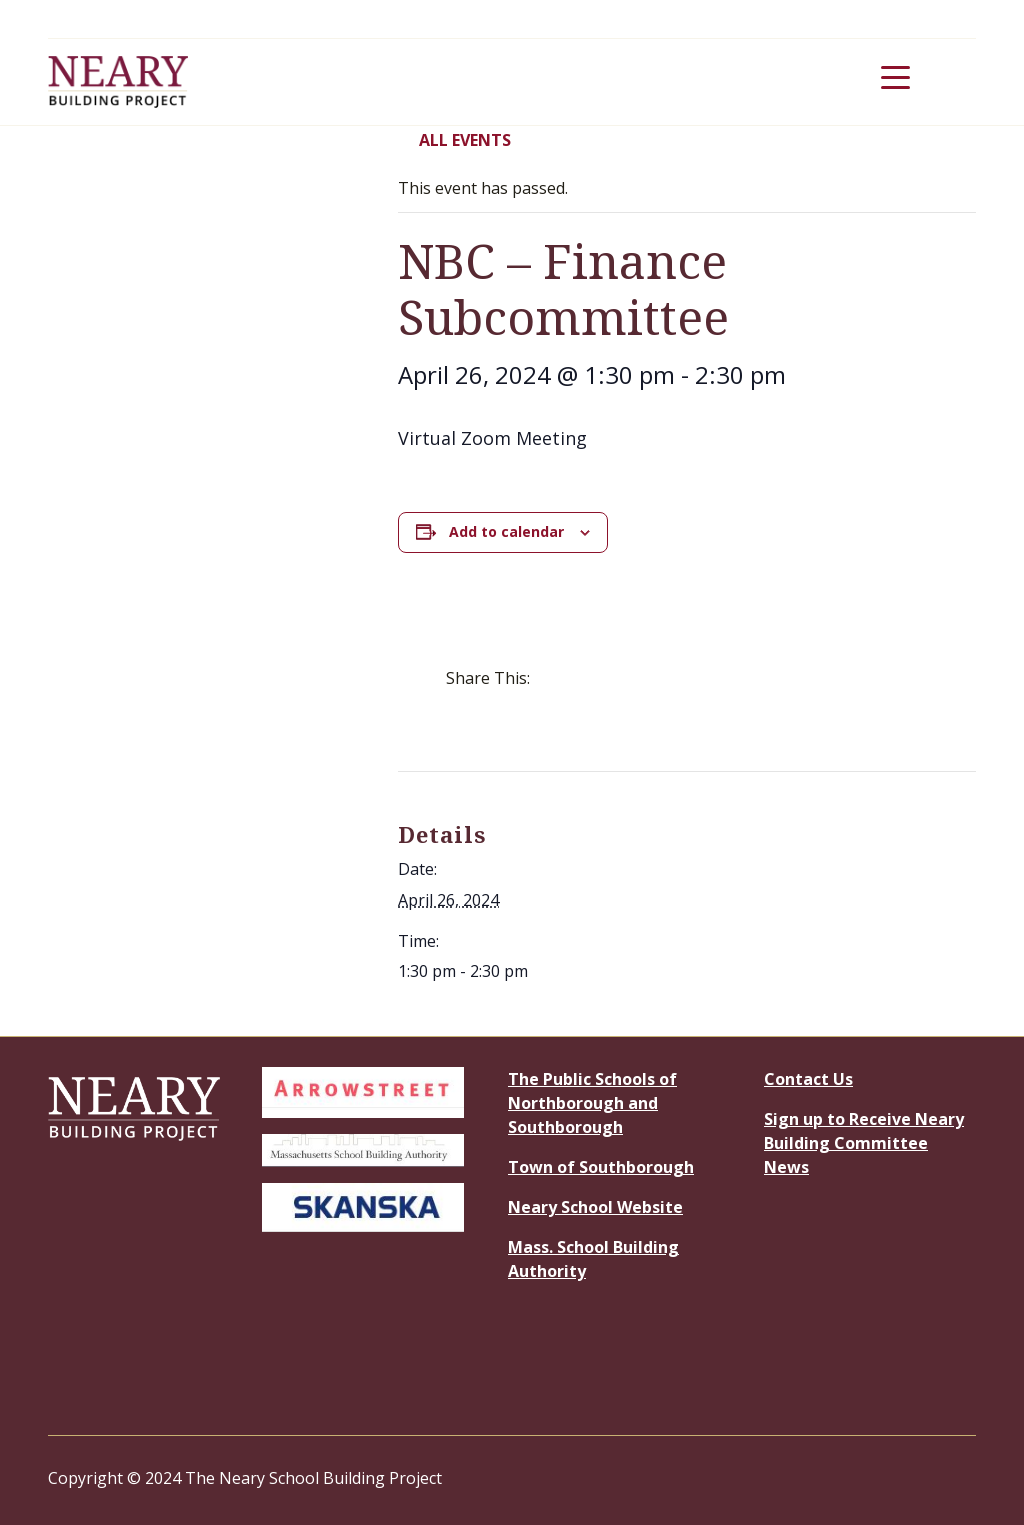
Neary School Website (595, 1207)
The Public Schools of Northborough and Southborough (592, 1103)
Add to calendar (506, 531)
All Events (454, 140)
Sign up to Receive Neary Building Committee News (864, 1143)
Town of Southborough (601, 1167)
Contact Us (808, 1079)
